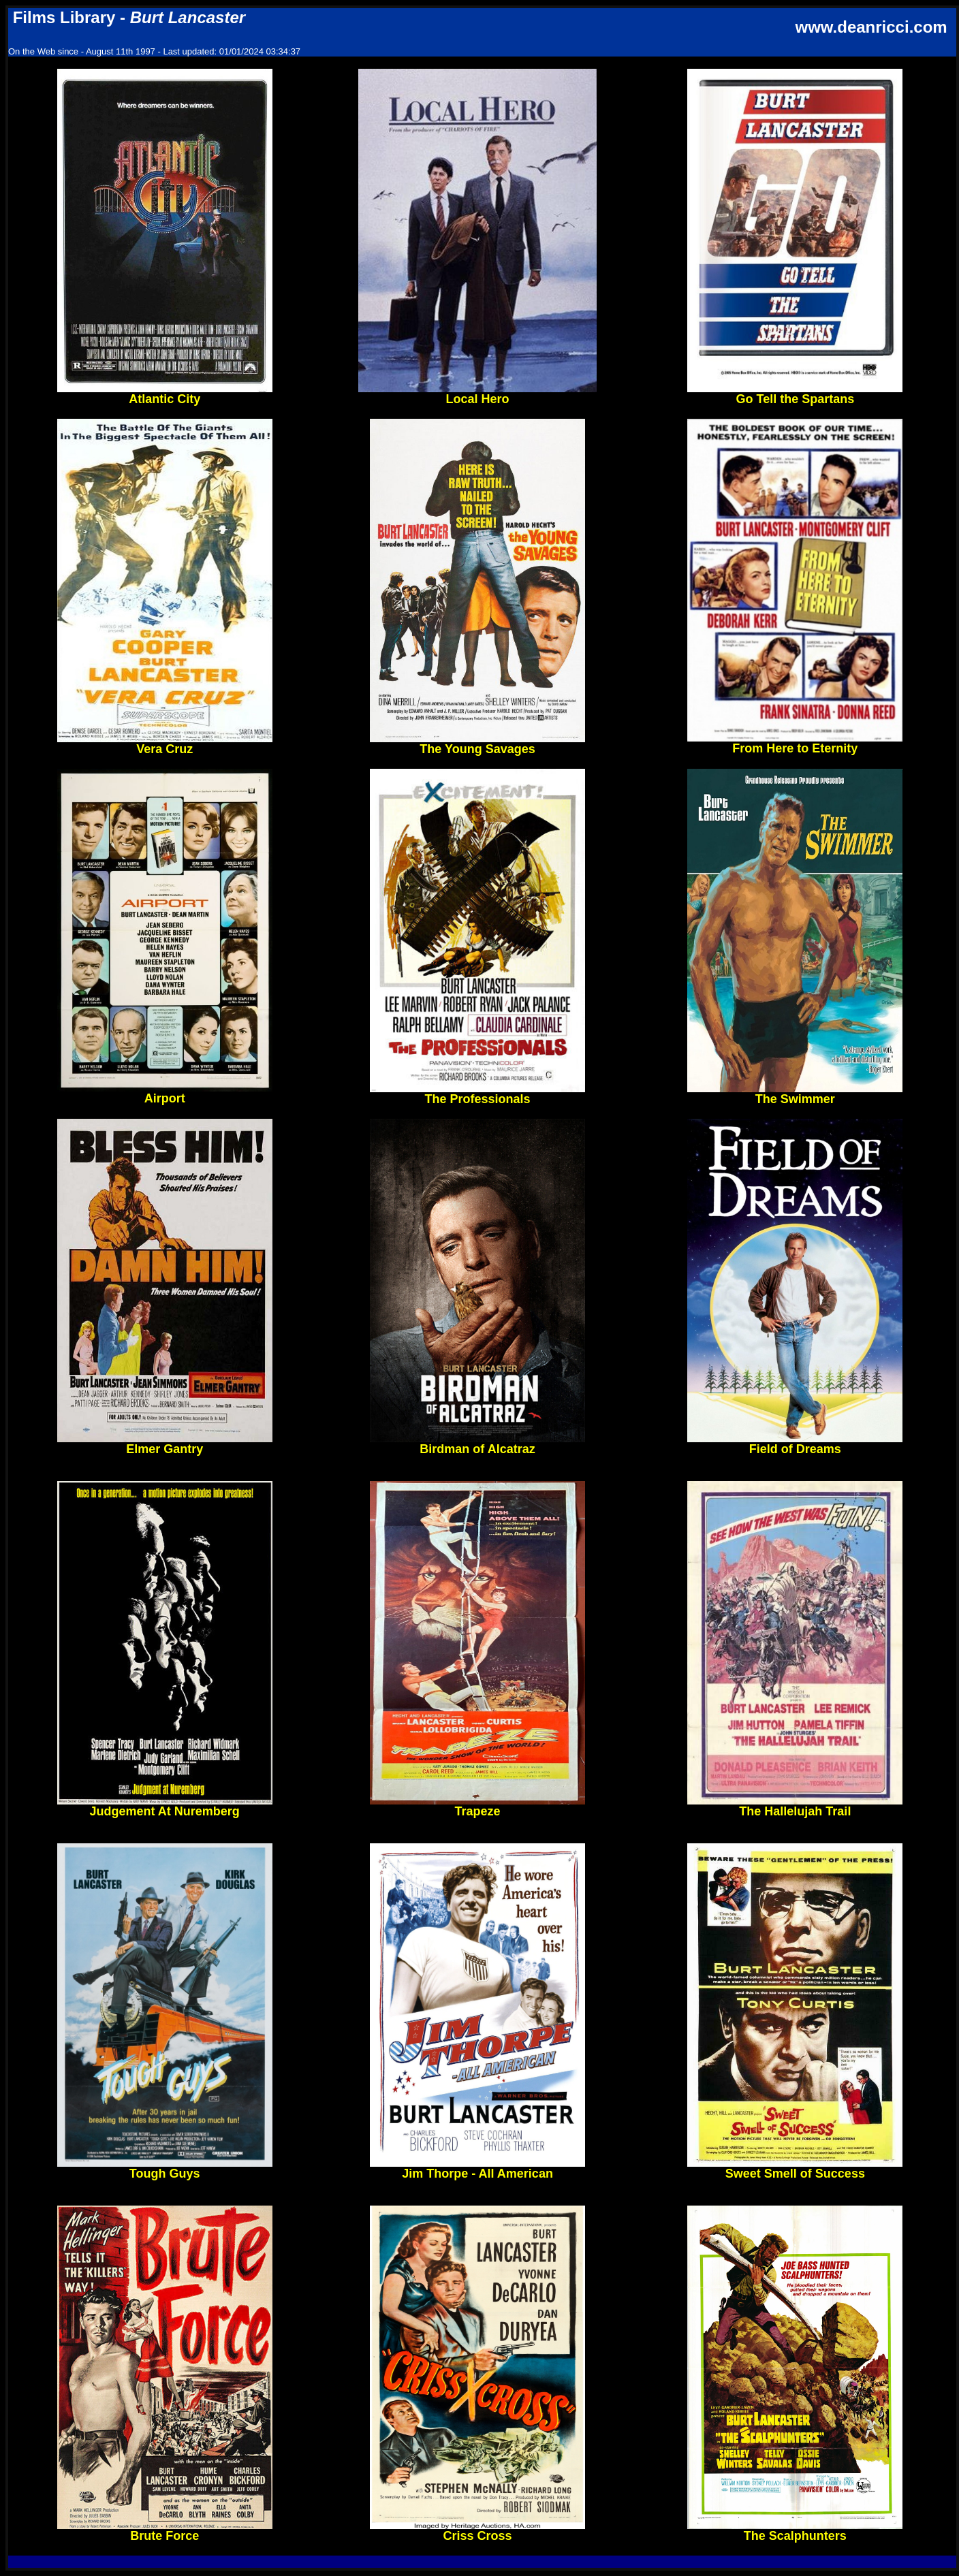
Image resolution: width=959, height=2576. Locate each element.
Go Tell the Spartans (794, 393)
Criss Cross (477, 2530)
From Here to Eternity (794, 743)
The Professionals (477, 1093)
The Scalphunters (794, 2530)
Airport (164, 1093)
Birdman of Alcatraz (477, 1443)
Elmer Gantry (164, 1443)
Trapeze (477, 1806)
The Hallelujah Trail (794, 1806)
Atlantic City (164, 393)
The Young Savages (477, 743)
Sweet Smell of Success (794, 2168)
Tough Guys (164, 2168)
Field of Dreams (794, 1443)
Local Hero (477, 393)
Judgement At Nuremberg (164, 1806)
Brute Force (164, 2530)
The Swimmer (794, 1093)
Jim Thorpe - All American (477, 2168)
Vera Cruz (164, 743)
